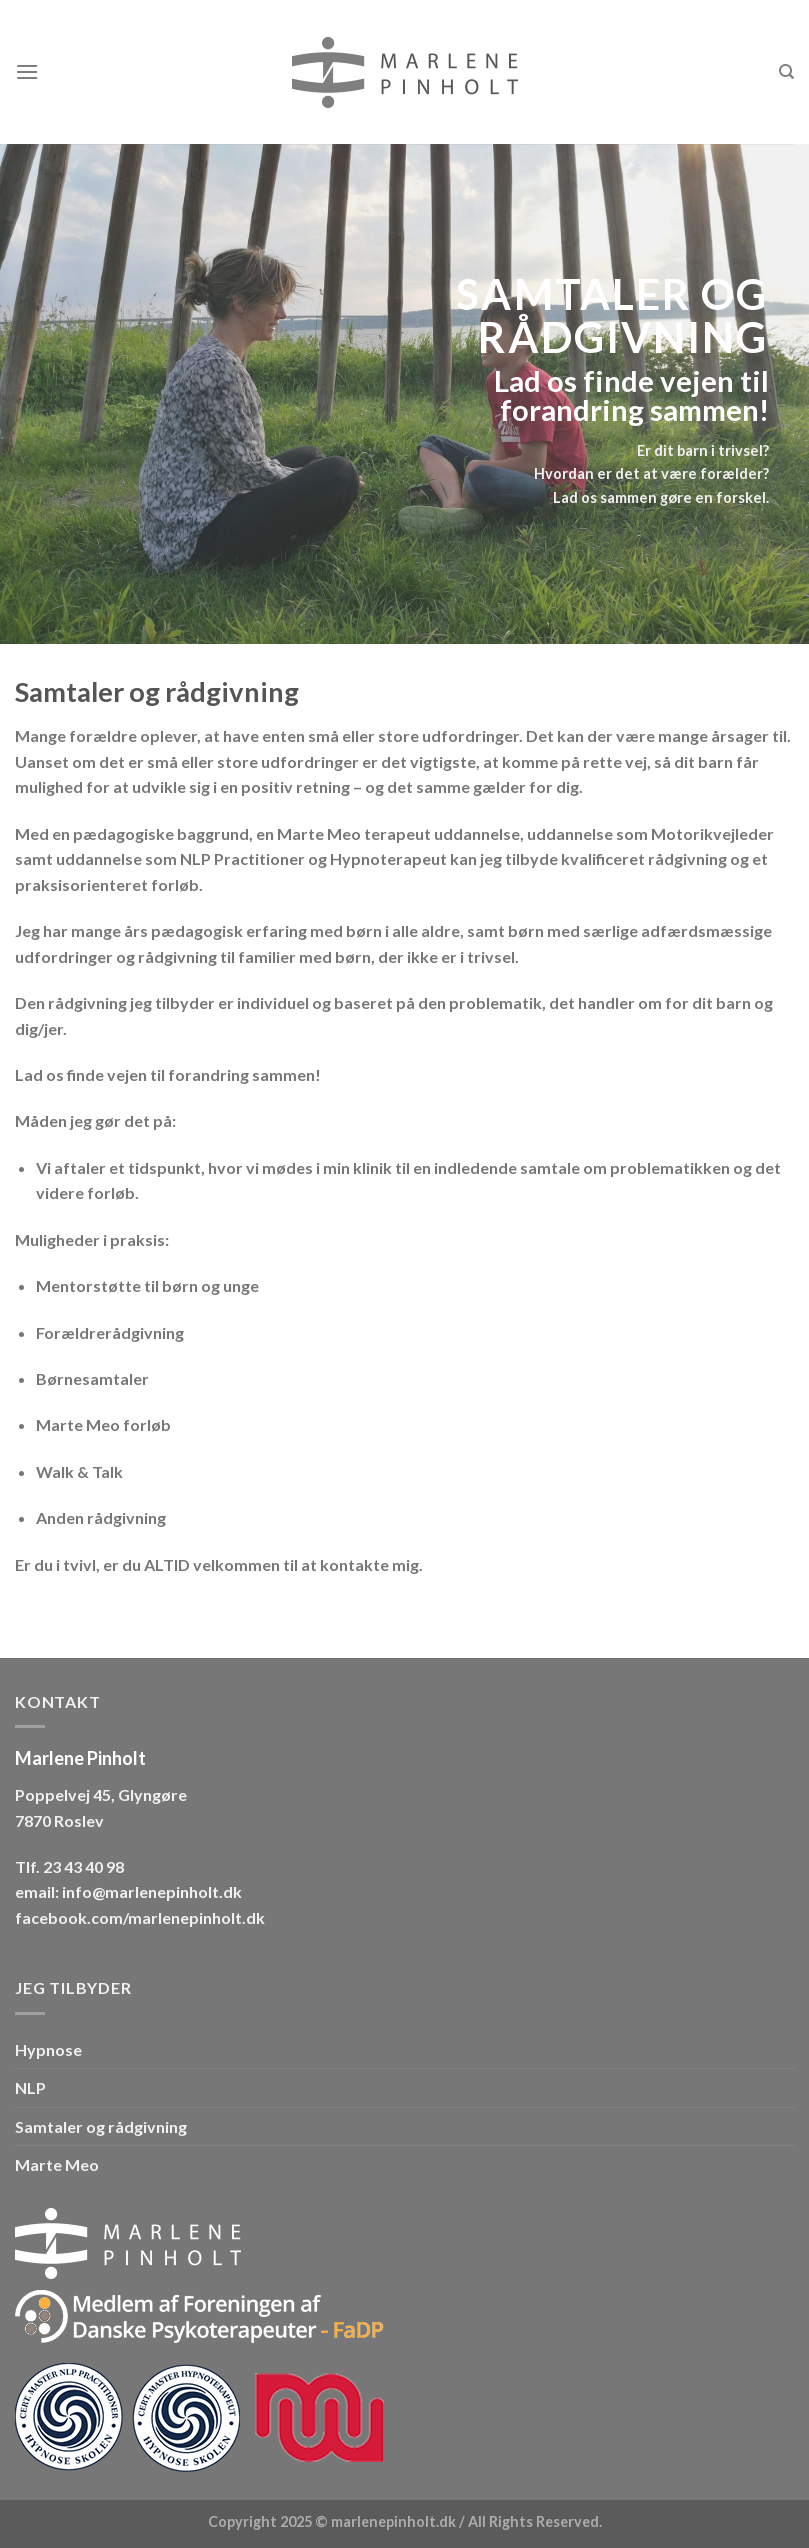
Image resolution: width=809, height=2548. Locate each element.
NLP (30, 2087)
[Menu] (27, 71)
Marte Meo (57, 2164)
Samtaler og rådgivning (101, 2126)
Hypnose (48, 2049)
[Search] (786, 72)
